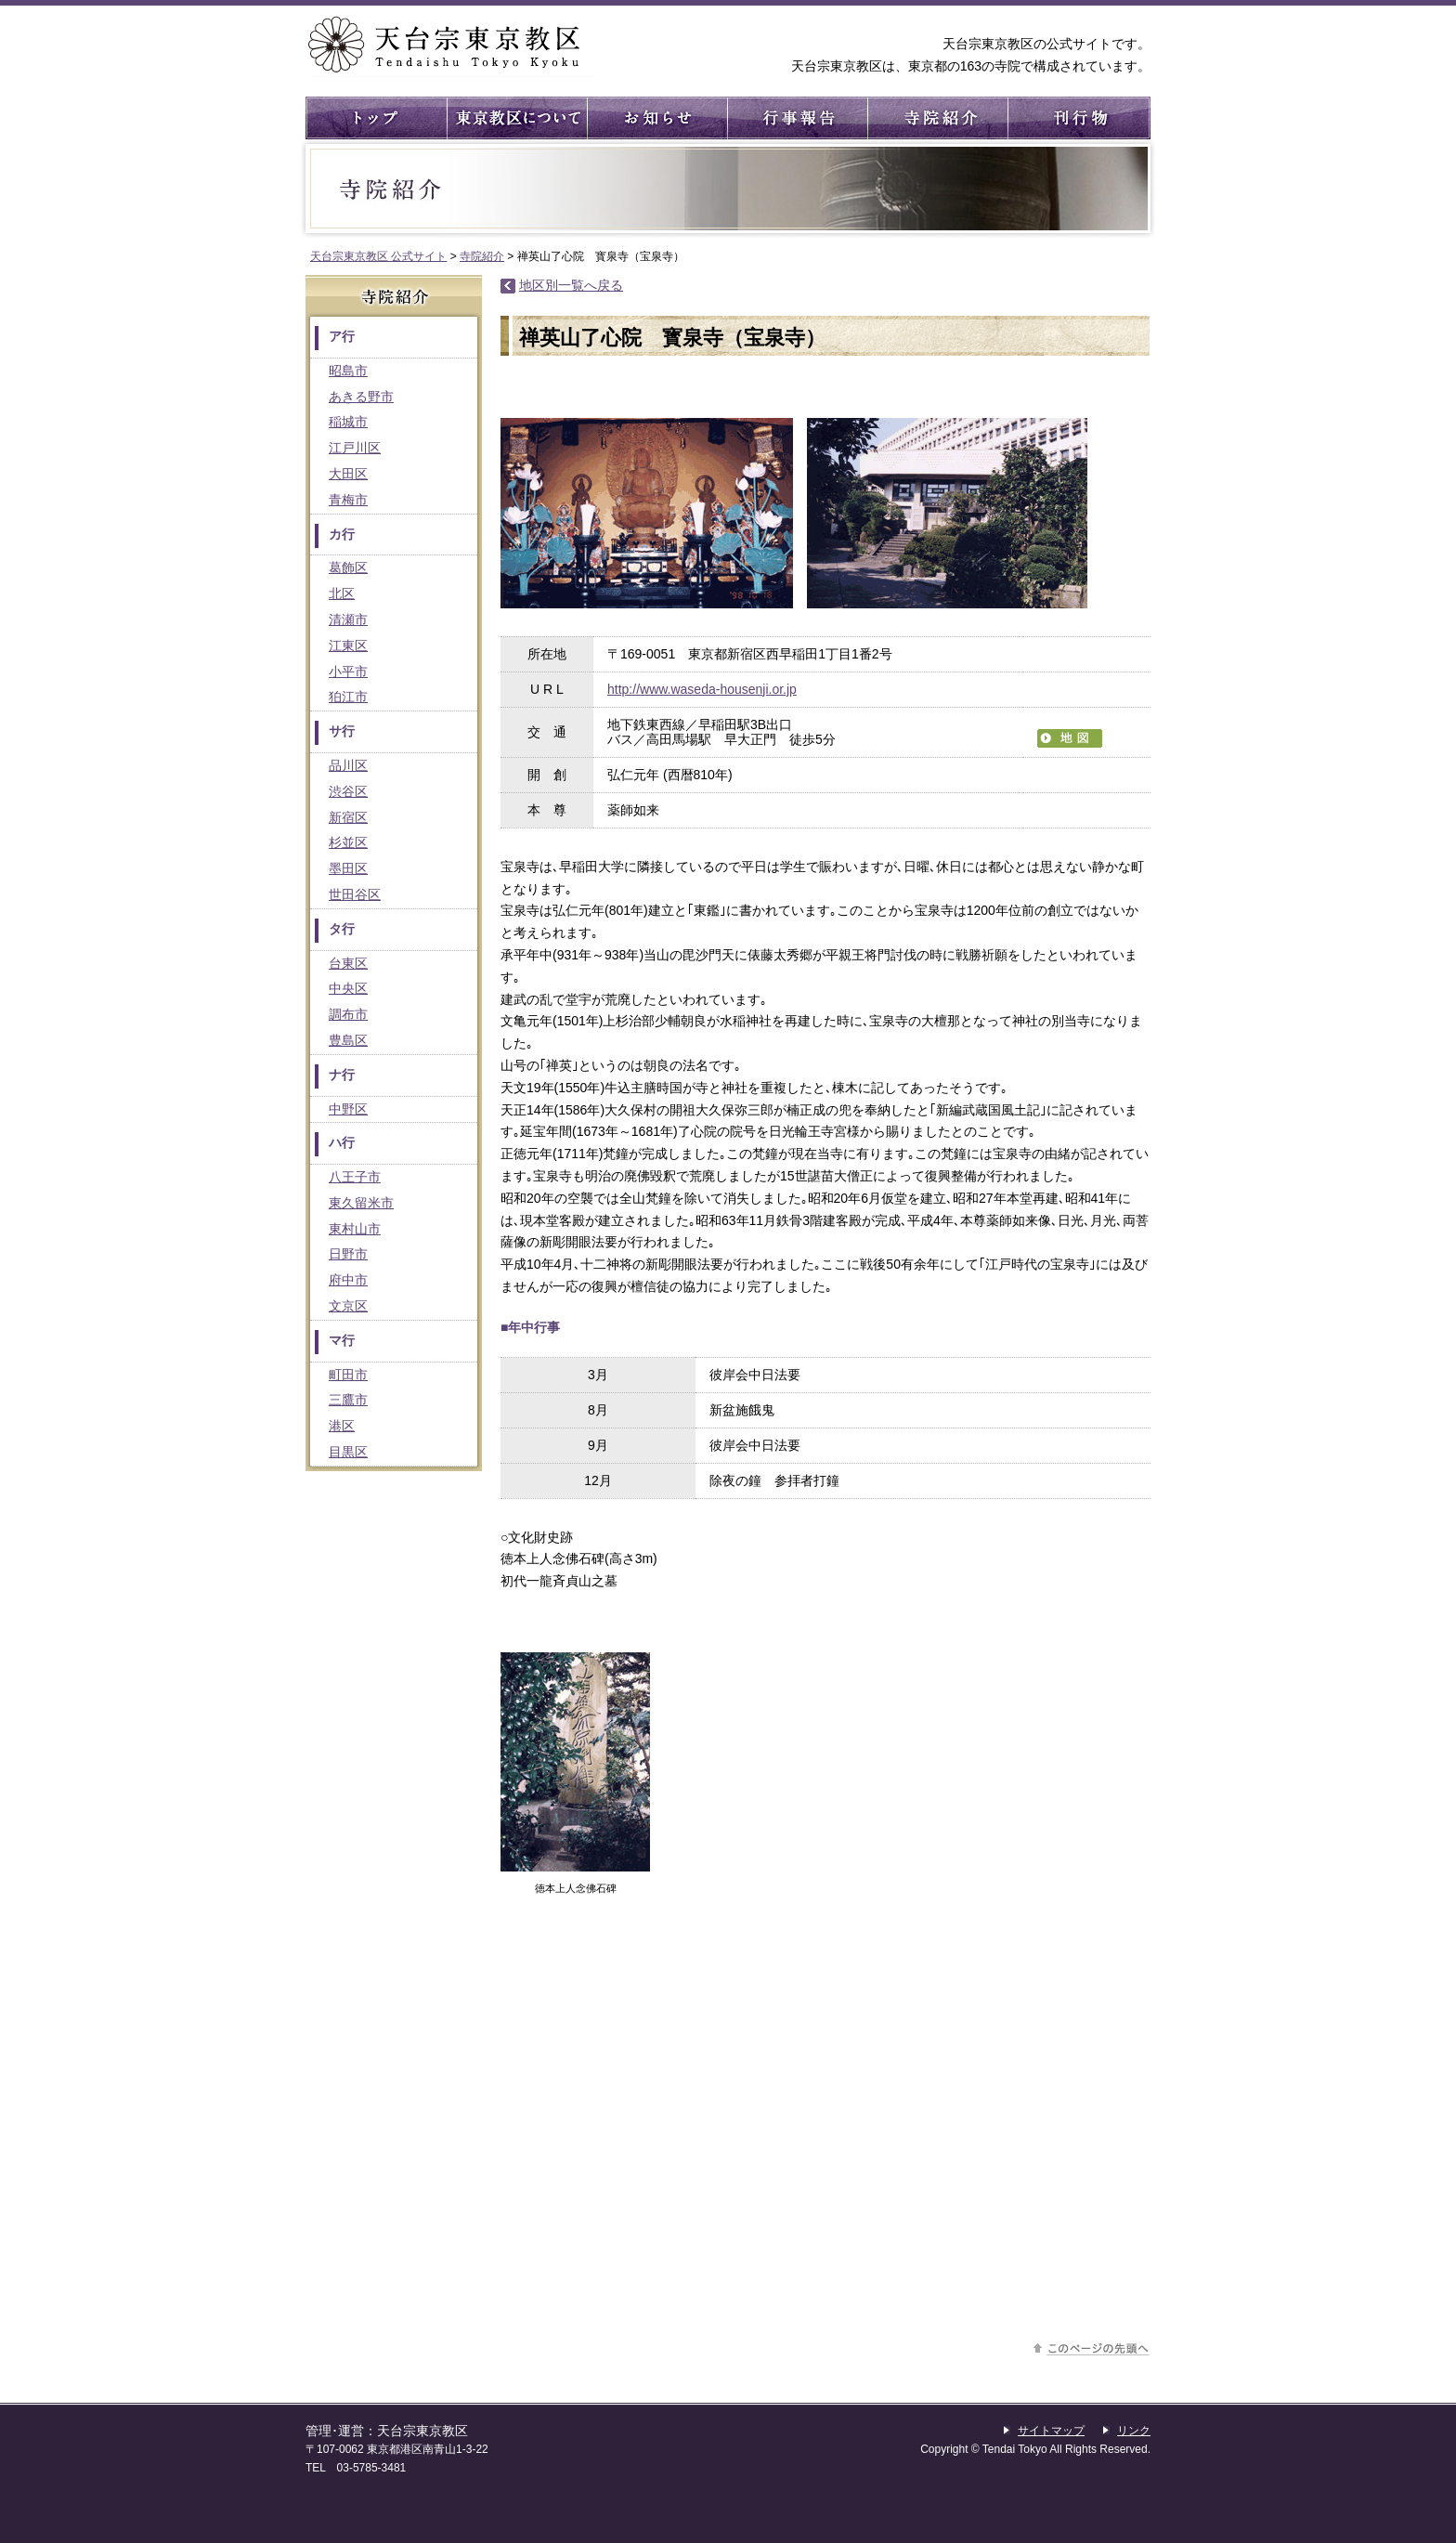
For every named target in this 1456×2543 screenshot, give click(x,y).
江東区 (348, 645)
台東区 (348, 963)
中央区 (348, 988)
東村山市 (355, 1228)
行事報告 (796, 118)
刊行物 (1077, 118)
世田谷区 (355, 894)
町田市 (348, 1374)
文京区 (348, 1305)
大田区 (348, 473)
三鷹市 (348, 1399)
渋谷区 (348, 791)
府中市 (348, 1279)
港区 (342, 1425)
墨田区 (348, 868)
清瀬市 (348, 619)
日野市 (348, 1253)
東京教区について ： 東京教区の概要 (516, 118)
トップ (376, 118)
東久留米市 (361, 1202)
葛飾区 (348, 567)
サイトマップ (1051, 2430)
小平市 (348, 671)
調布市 (348, 1014)
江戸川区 (355, 447)
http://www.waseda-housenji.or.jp (702, 689)
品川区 (348, 765)
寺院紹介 (936, 118)
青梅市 (348, 499)
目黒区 (348, 1451)
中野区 (348, 1109)
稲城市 (348, 421)
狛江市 (348, 696)
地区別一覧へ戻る (571, 285)
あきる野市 (361, 396)
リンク (1133, 2430)
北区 (342, 593)
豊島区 (348, 1040)
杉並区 (348, 842)
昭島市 (348, 370)
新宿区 (348, 817)
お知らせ (656, 118)
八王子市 (355, 1176)
